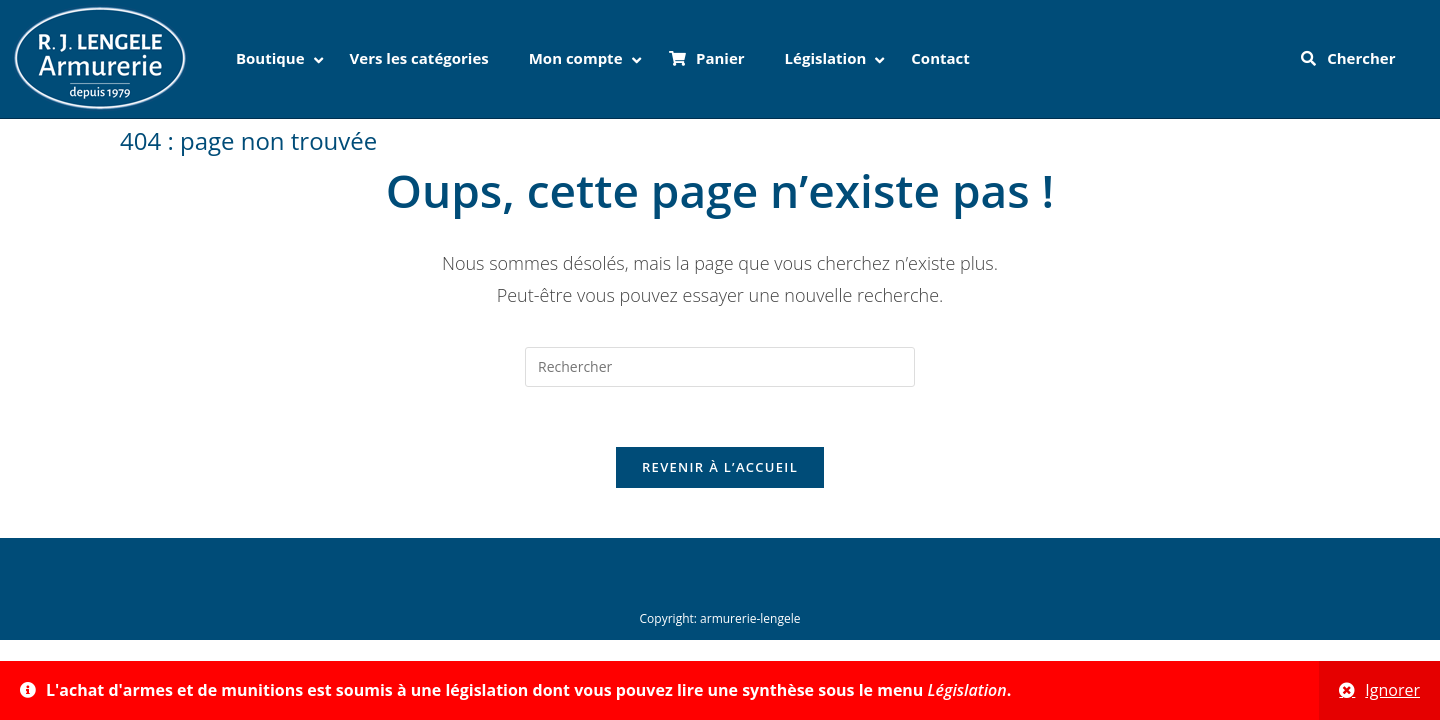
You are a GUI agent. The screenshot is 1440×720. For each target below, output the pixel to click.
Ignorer (1392, 690)
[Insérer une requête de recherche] (720, 367)
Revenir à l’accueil (720, 467)
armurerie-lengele (750, 618)
